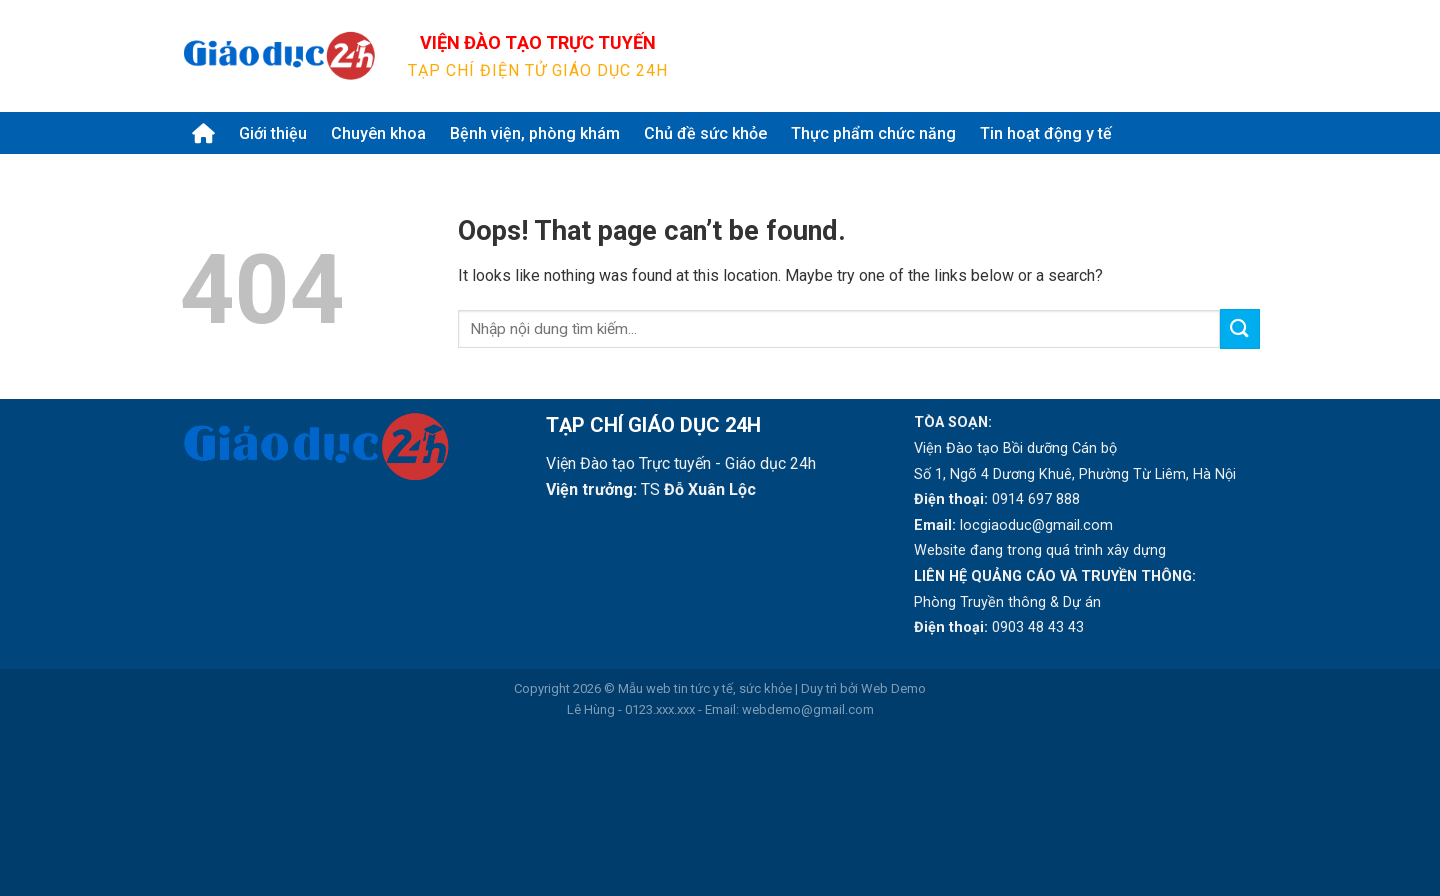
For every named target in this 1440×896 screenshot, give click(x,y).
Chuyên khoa (378, 133)
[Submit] (1236, 56)
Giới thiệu (273, 133)
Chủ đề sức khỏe (705, 133)
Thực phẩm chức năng (873, 133)
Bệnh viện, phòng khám (535, 133)
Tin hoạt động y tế (1046, 133)
